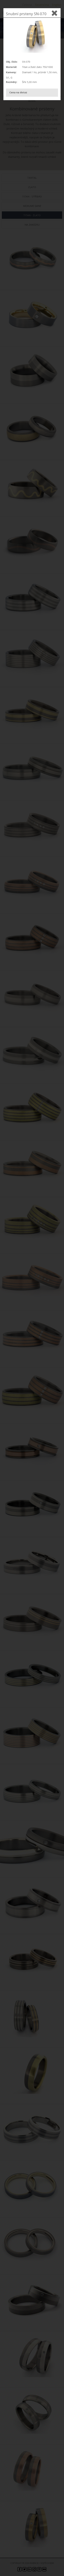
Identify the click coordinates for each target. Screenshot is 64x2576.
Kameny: (11, 72)
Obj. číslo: (12, 61)
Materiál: (11, 67)
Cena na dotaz (18, 92)
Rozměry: (11, 82)
